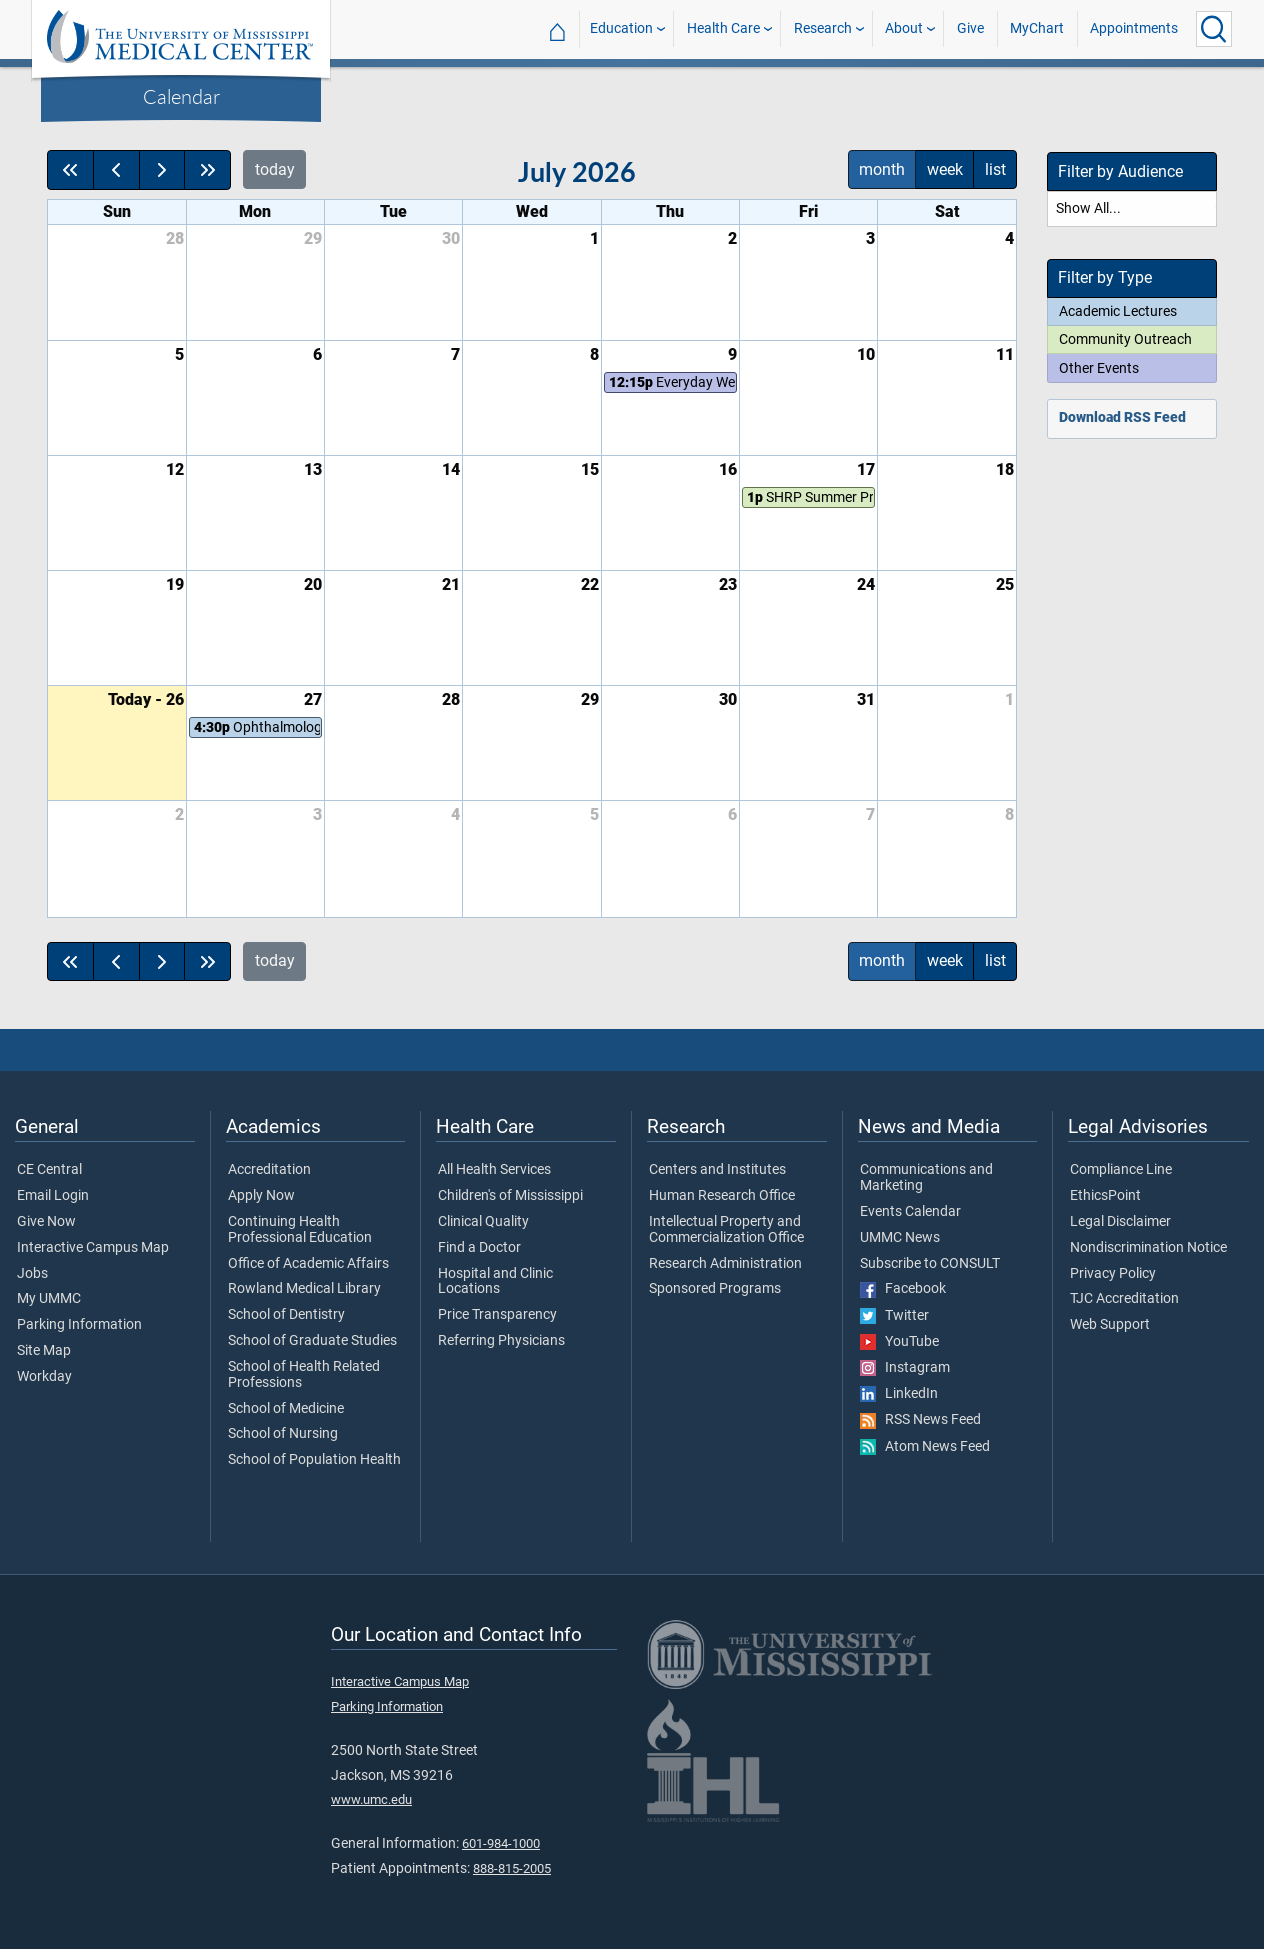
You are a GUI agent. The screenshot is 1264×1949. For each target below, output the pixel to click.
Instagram (905, 1368)
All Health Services (494, 1170)
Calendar (181, 96)
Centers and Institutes (717, 1170)
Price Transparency (497, 1315)
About (904, 28)
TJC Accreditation (1124, 1299)
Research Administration (725, 1264)
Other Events (1099, 368)
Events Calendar (910, 1212)
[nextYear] (207, 170)
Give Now (46, 1222)
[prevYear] (70, 170)
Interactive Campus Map (93, 1248)
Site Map (44, 1351)
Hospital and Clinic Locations (495, 1282)
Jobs (32, 1274)
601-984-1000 (501, 1843)
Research (823, 28)
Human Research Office (722, 1196)
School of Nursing (283, 1434)
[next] (162, 170)
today (275, 169)
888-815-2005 (512, 1868)
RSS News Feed (920, 1420)
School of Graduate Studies (312, 1341)
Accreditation (269, 1170)
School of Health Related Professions (304, 1375)
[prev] (116, 170)
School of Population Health (314, 1460)
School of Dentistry (286, 1315)
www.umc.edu (371, 1799)
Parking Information (79, 1325)
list (995, 169)
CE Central (49, 1170)
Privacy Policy (1113, 1274)
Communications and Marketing (926, 1178)
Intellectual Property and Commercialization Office (726, 1230)
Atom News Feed (925, 1447)
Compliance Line (1121, 1170)
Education (621, 28)
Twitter (894, 1316)
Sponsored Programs (715, 1289)
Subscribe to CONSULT (930, 1264)
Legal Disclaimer (1120, 1222)
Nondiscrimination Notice (1148, 1248)
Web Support (1110, 1325)
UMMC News (900, 1238)
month (882, 169)
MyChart (1037, 28)
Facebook (903, 1289)
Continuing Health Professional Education (300, 1230)
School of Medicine (286, 1409)
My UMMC (49, 1299)
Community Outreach (1125, 339)
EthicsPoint (1105, 1196)
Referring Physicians (501, 1341)
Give (970, 28)
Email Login (53, 1196)
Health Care (723, 28)
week (945, 169)
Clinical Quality (483, 1222)
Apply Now (261, 1196)
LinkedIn (899, 1394)
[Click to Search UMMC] (1214, 29)
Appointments (1134, 28)
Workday (44, 1377)
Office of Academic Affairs (308, 1264)
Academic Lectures (1118, 311)
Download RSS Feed (1122, 417)
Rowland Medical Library (304, 1289)
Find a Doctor (479, 1248)
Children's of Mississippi (510, 1196)
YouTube (899, 1342)
